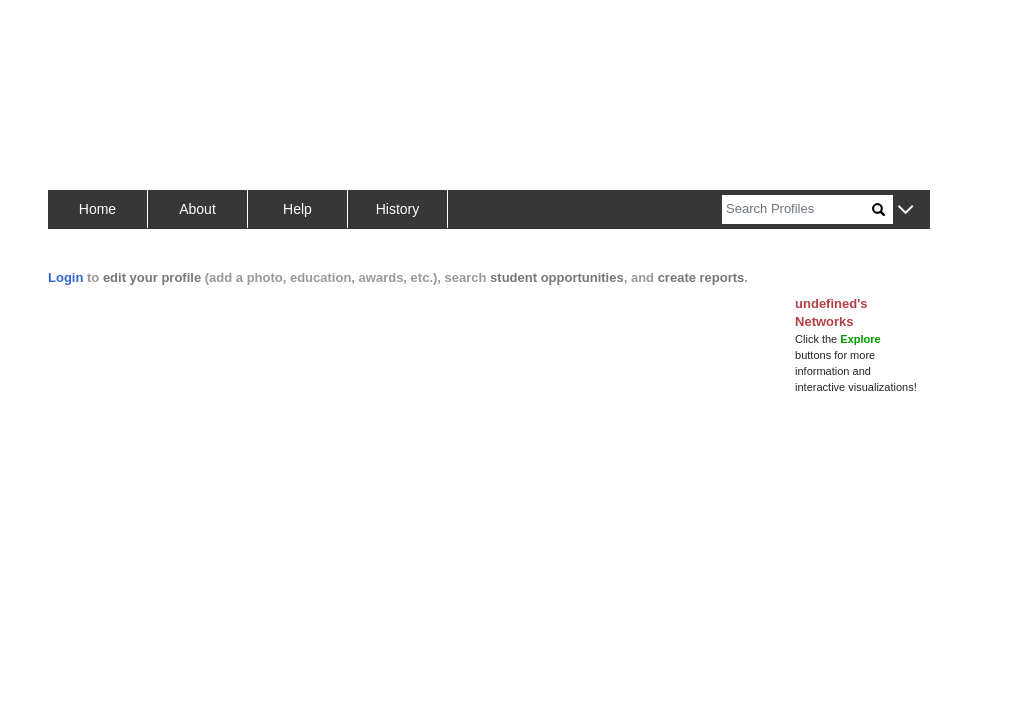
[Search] (797, 209)
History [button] (398, 209)
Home (97, 209)
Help (297, 209)
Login (65, 277)
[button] (905, 210)
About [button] (197, 209)
